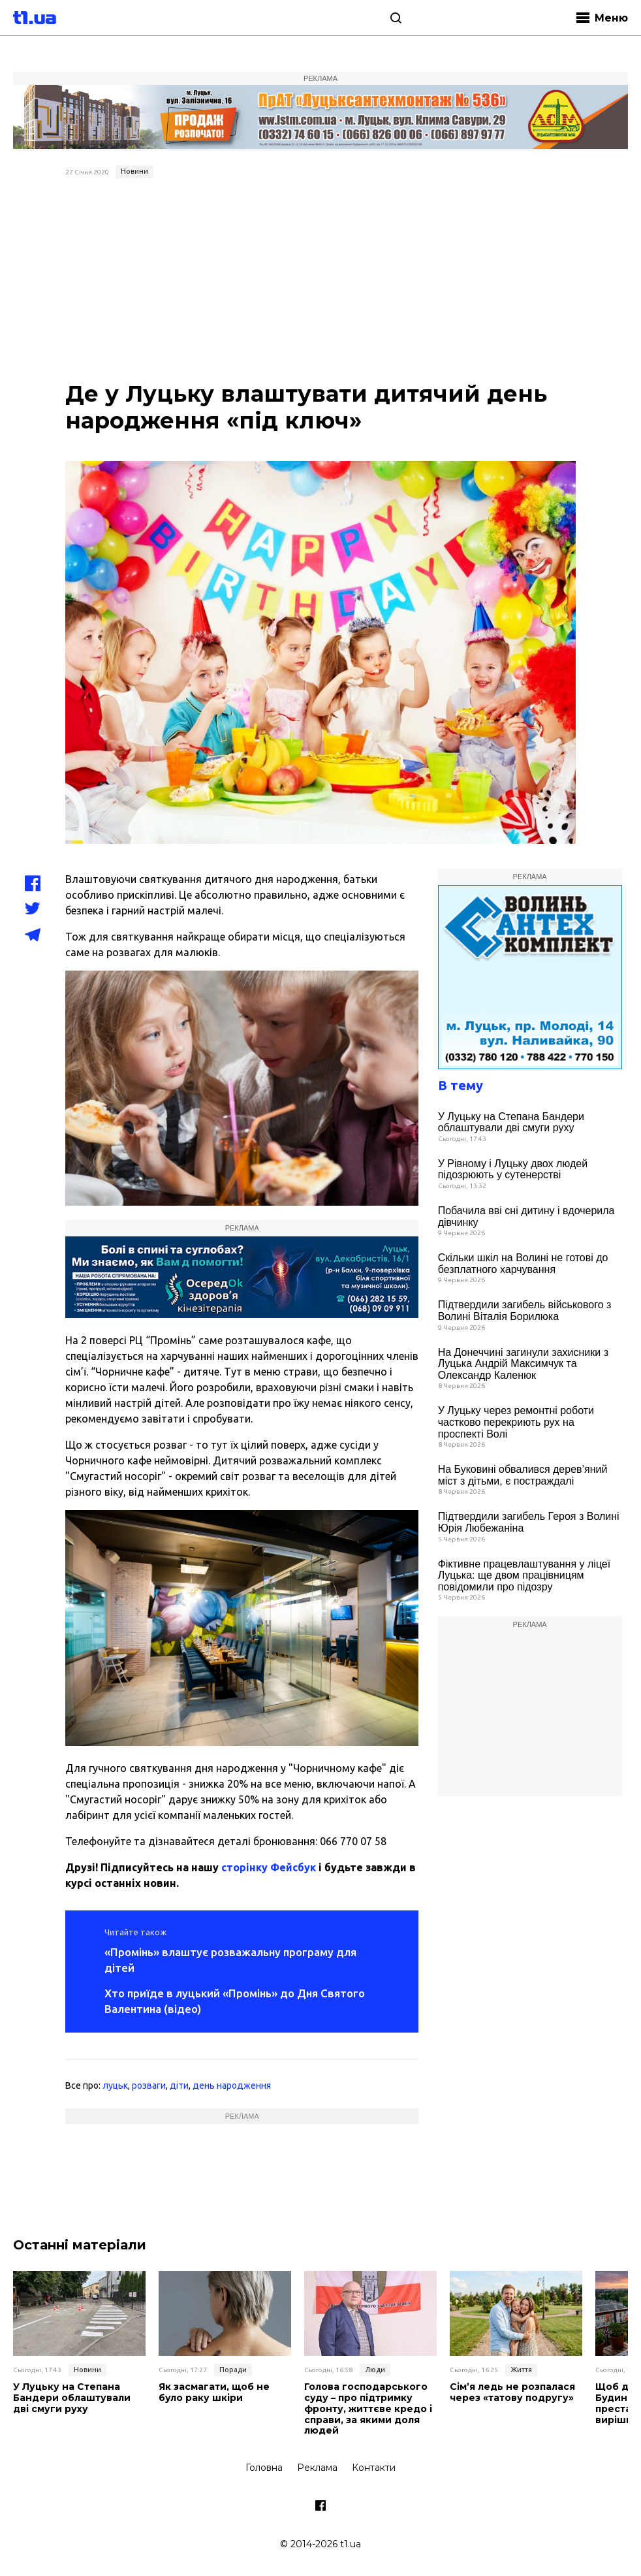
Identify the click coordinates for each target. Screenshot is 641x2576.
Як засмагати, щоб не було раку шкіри (214, 2392)
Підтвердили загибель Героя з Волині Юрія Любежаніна (528, 1522)
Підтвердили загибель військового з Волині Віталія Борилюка (525, 1310)
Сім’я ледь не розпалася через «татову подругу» (512, 2392)
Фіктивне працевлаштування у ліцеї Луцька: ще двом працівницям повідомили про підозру (524, 1575)
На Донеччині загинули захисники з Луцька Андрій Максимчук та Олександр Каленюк (523, 1364)
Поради (233, 2370)
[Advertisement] (320, 281)
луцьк (115, 2085)
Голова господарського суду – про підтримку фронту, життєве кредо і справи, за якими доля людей (368, 2408)
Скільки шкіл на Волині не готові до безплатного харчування (523, 1263)
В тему (460, 1085)
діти (179, 2085)
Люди (375, 2370)
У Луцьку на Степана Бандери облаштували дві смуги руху (511, 1122)
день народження (232, 2085)
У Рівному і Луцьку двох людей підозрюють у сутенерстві (512, 1169)
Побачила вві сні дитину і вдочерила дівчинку (526, 1216)
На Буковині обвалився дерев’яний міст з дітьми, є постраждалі (523, 1475)
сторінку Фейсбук (268, 1867)
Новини (134, 171)
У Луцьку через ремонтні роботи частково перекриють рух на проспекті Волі (516, 1422)
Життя (521, 2370)
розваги (149, 2085)
